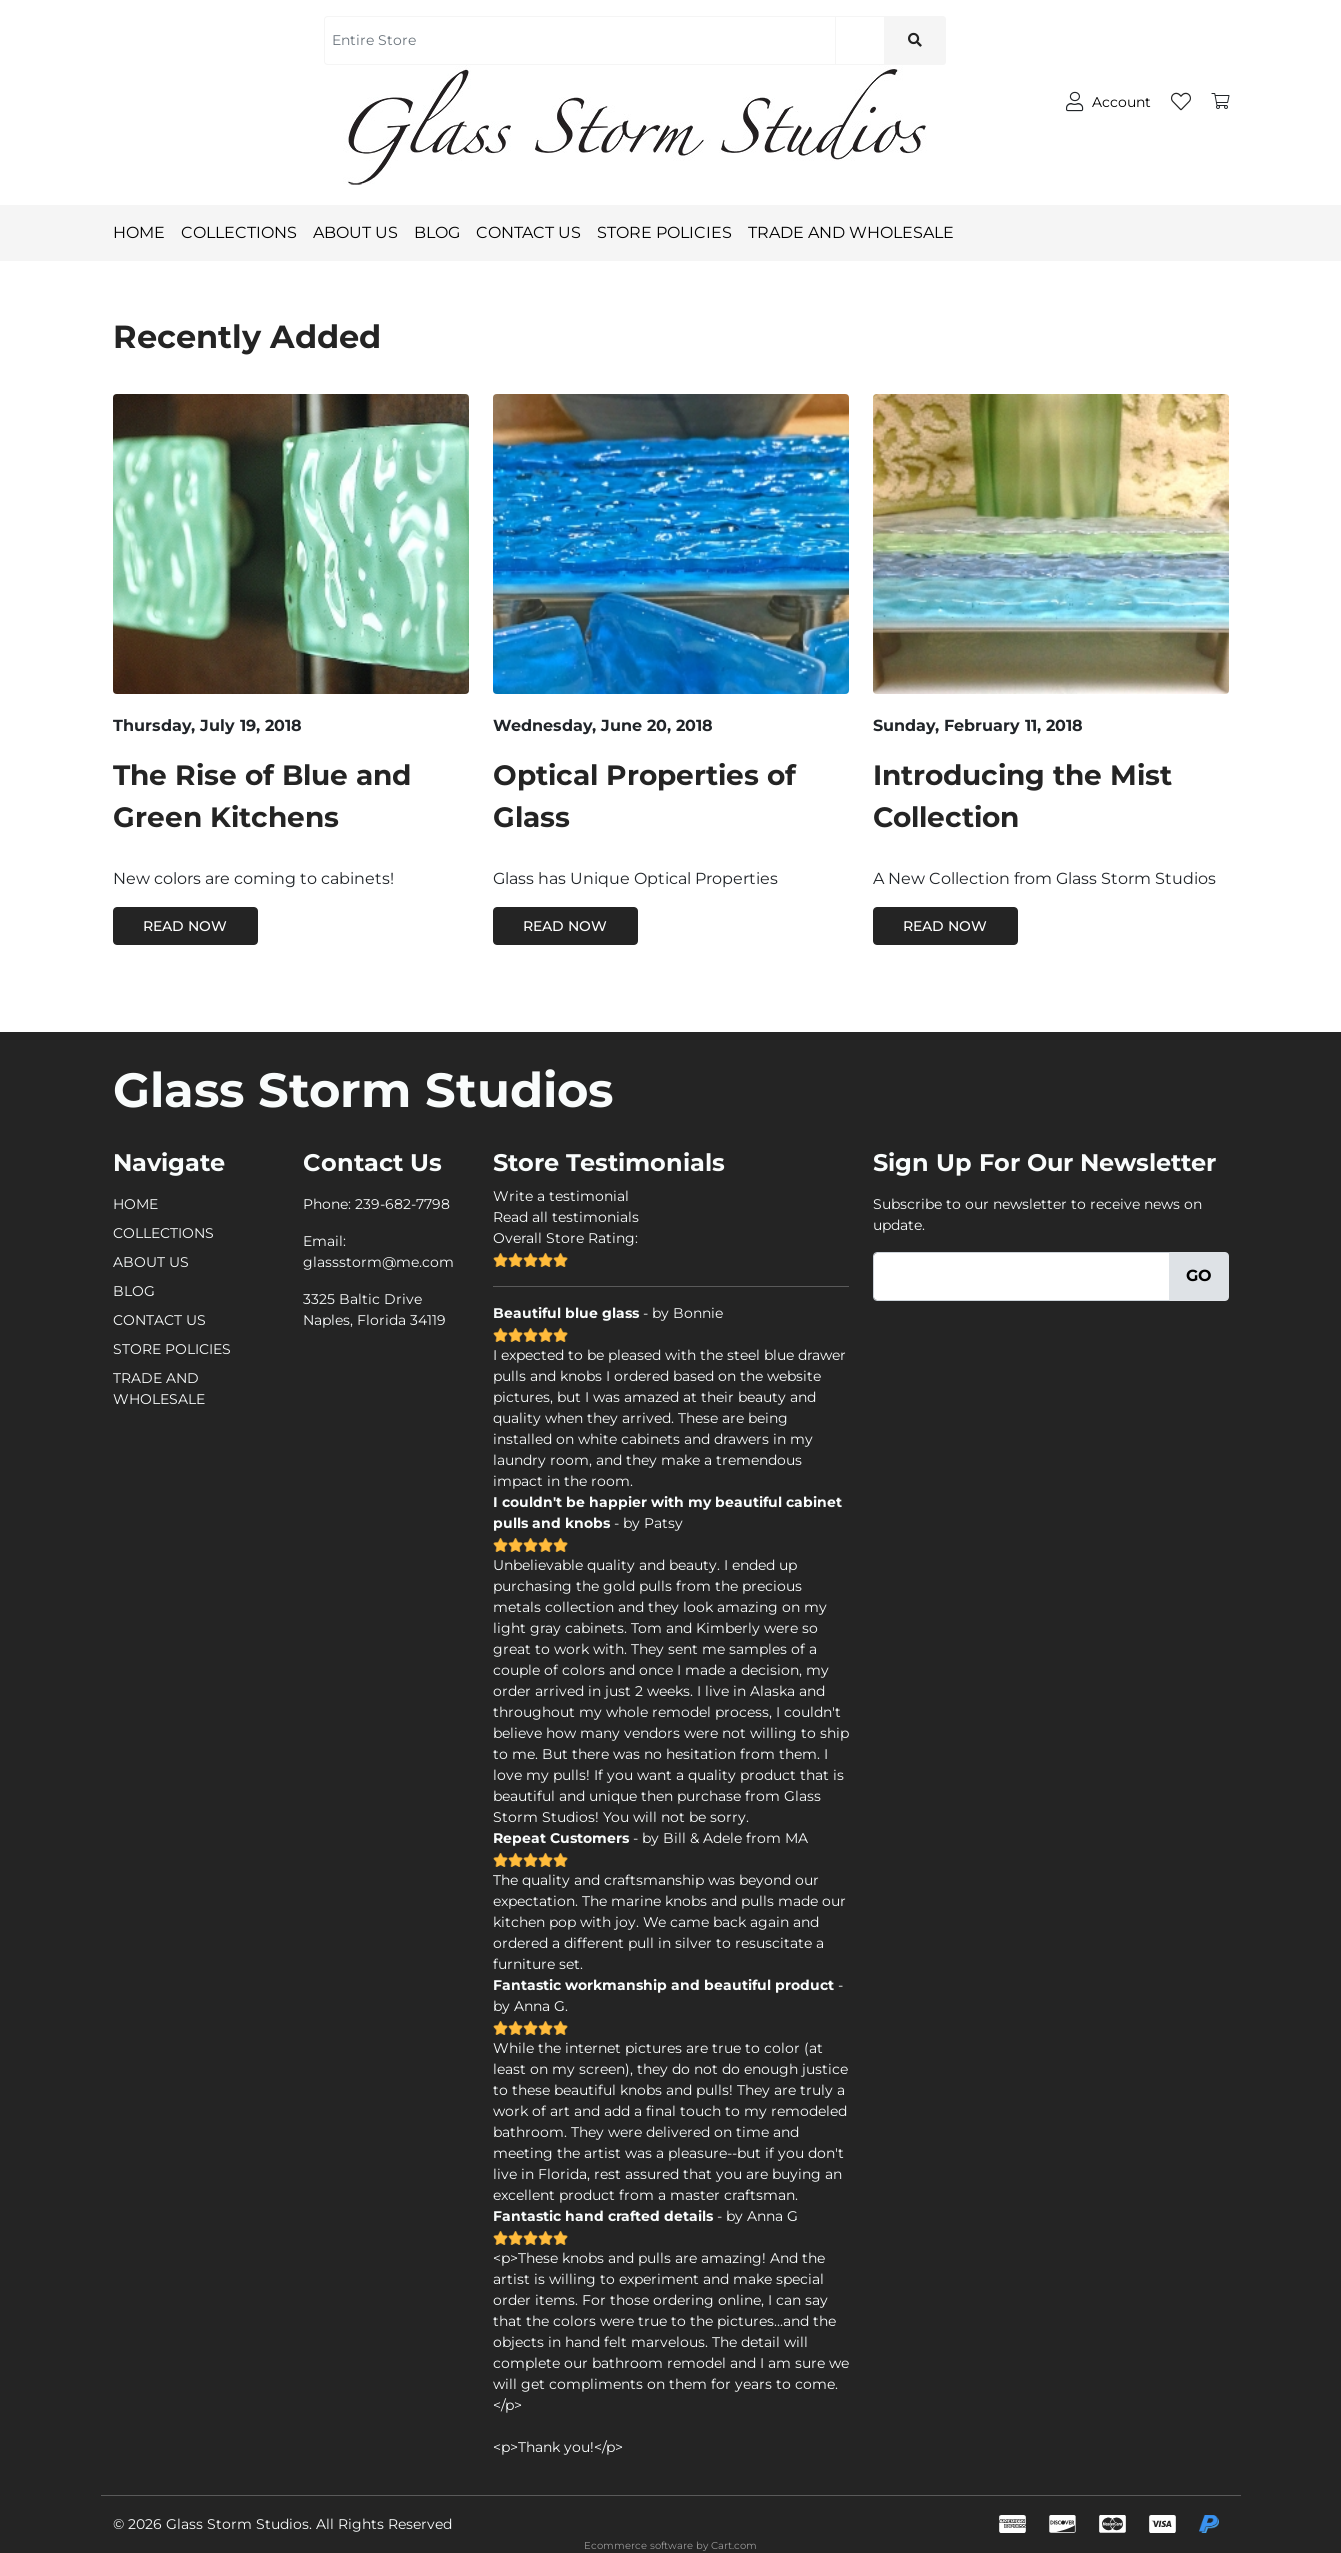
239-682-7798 (402, 1204)
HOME (139, 232)
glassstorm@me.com (378, 1262)
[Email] (1021, 1276)
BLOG (445, 232)
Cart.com (734, 2545)
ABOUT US (363, 232)
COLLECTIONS (239, 232)
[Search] (859, 40)
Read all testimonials (566, 1217)
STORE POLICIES (672, 232)
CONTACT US (536, 232)
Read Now (185, 926)
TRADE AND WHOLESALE (859, 232)
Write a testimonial (561, 1196)
